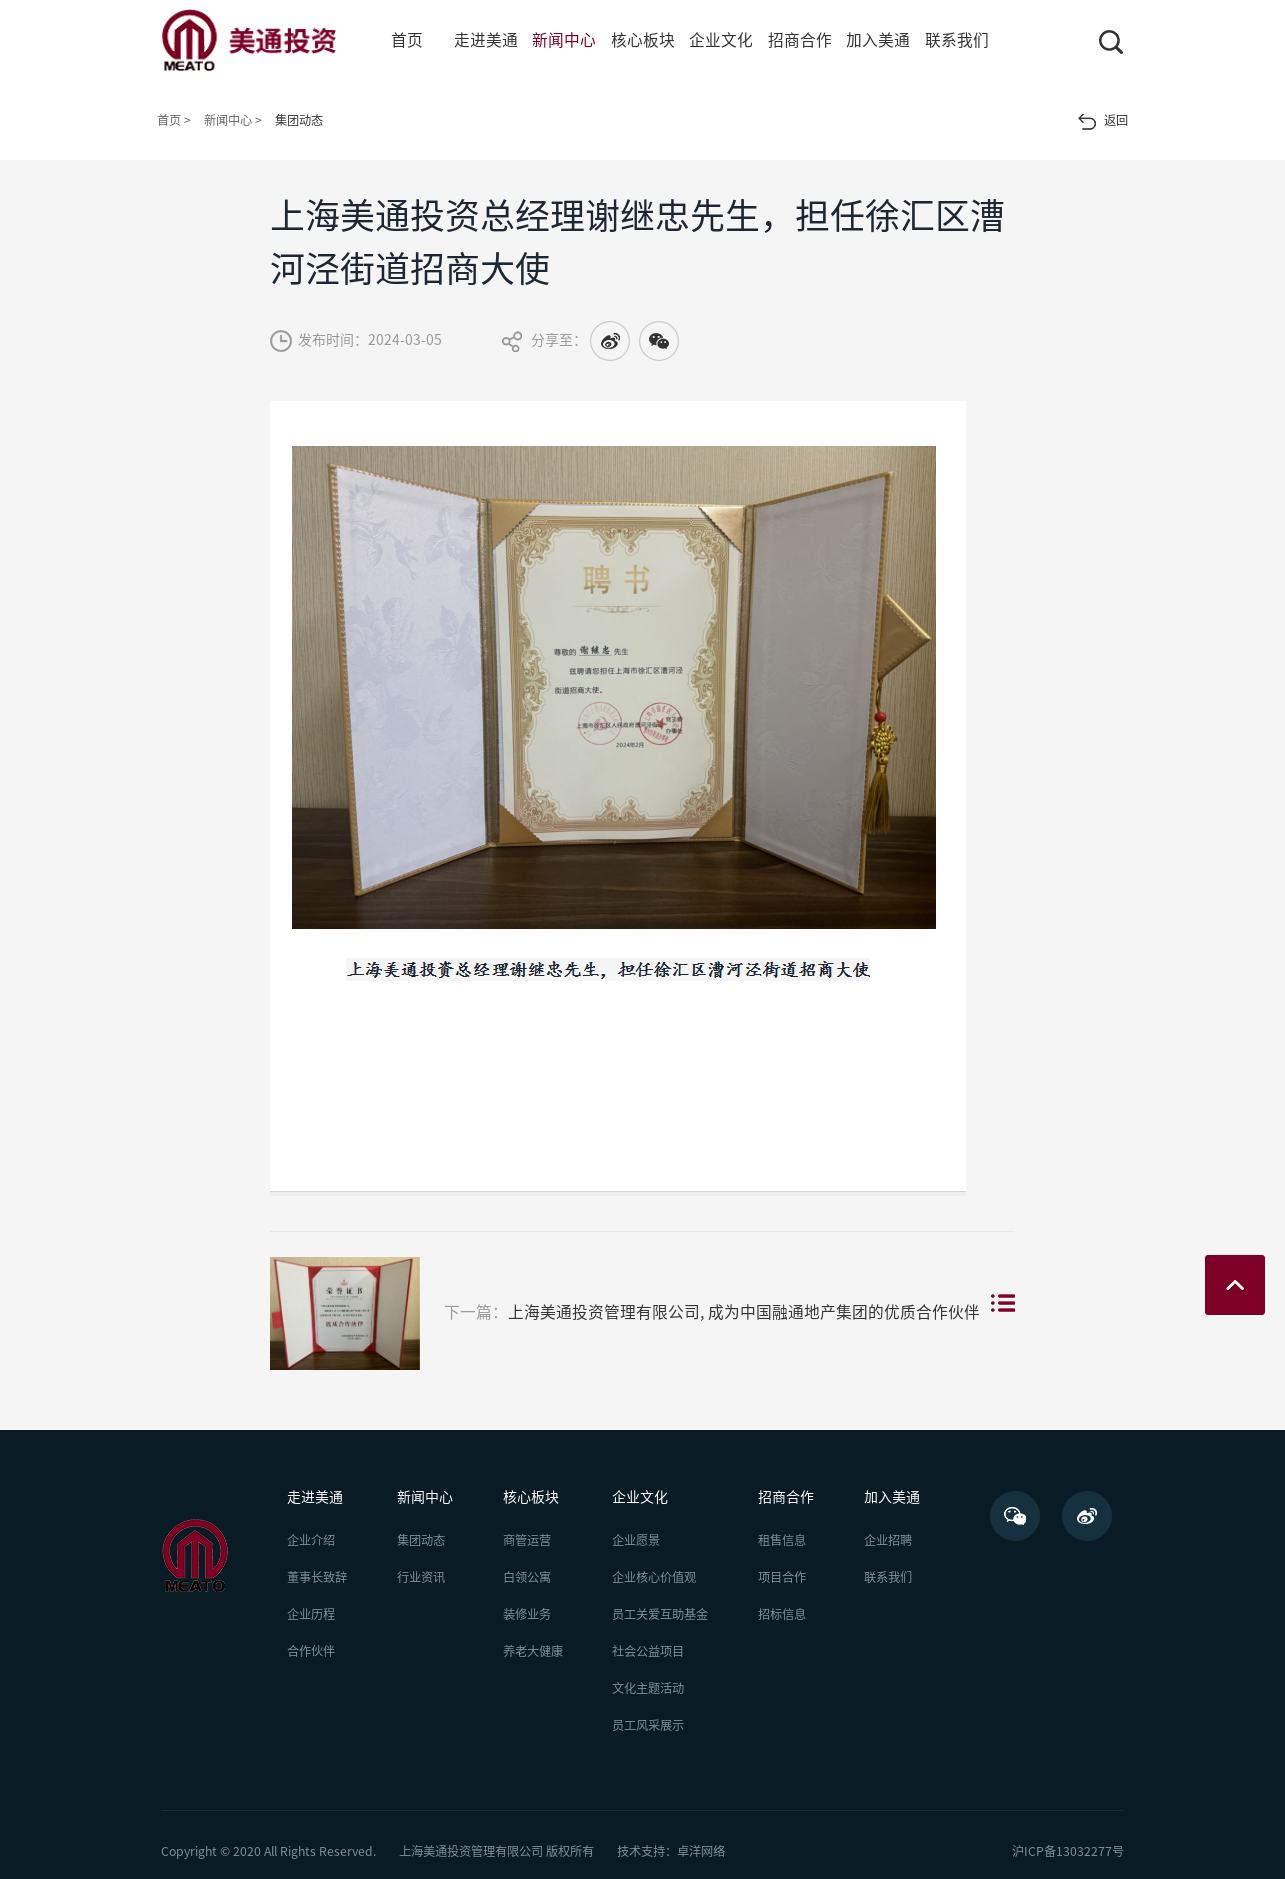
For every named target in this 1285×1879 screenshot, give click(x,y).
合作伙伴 (311, 1651)
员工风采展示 (648, 1725)
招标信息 (782, 1614)
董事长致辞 (317, 1577)
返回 (1103, 122)
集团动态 (421, 1540)
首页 (407, 40)
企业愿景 (636, 1540)
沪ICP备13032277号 (1068, 1851)
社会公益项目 (648, 1651)
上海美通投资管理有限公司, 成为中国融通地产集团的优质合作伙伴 (625, 1313)
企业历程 (311, 1614)
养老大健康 (533, 1651)
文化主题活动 (648, 1688)
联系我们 (888, 1577)
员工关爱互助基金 (660, 1614)
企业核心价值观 (654, 1577)
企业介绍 (311, 1540)
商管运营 (527, 1540)
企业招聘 (888, 1540)
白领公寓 (527, 1577)
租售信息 (782, 1540)
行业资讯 (421, 1577)
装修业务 (527, 1614)
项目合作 (782, 1577)
